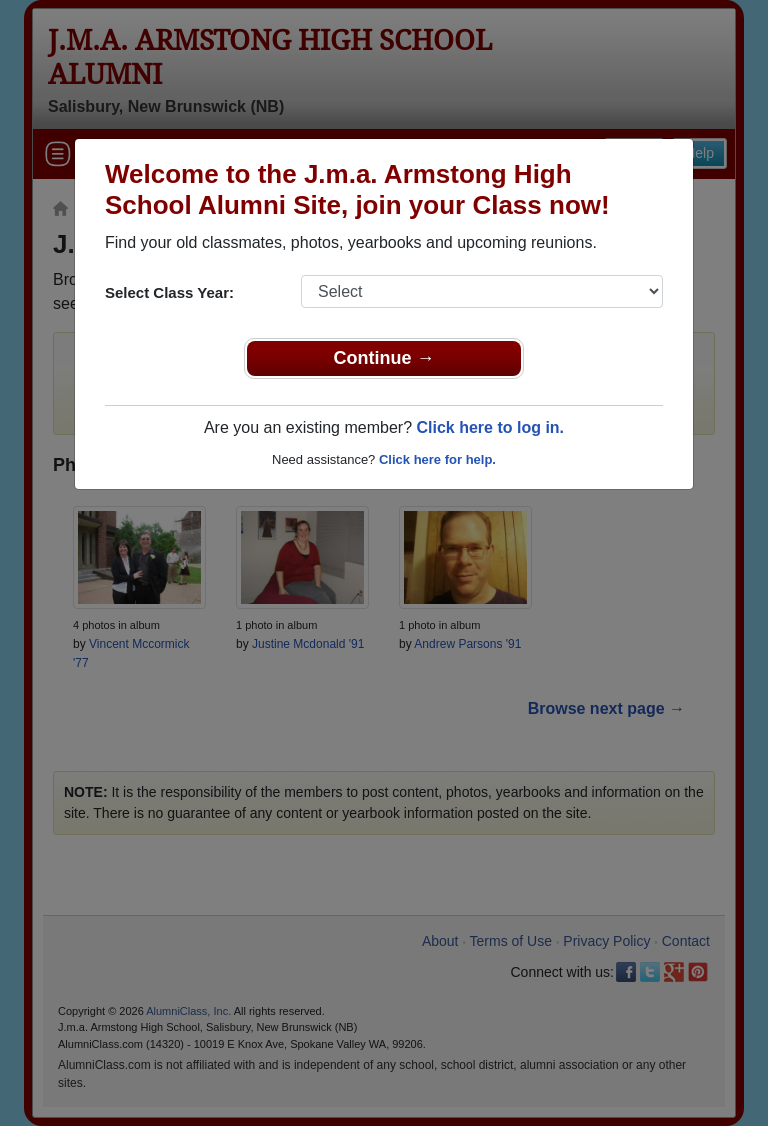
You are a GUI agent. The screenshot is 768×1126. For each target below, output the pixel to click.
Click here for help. (437, 459)
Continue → (384, 358)
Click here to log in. (490, 427)
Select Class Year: (169, 292)
